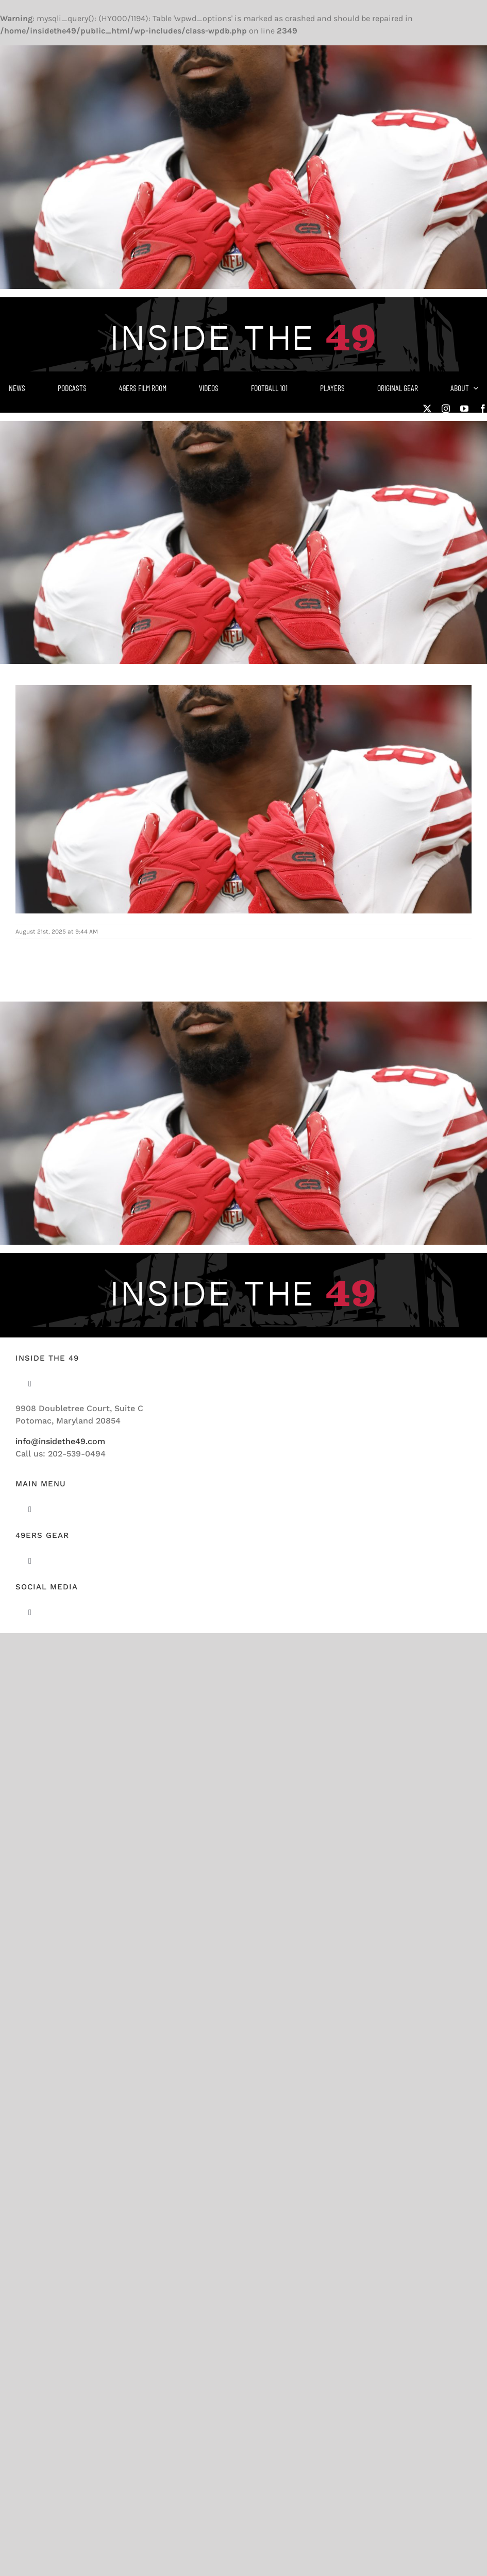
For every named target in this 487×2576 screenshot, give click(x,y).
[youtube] (464, 408)
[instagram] (446, 408)
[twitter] (427, 408)
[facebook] (483, 408)
